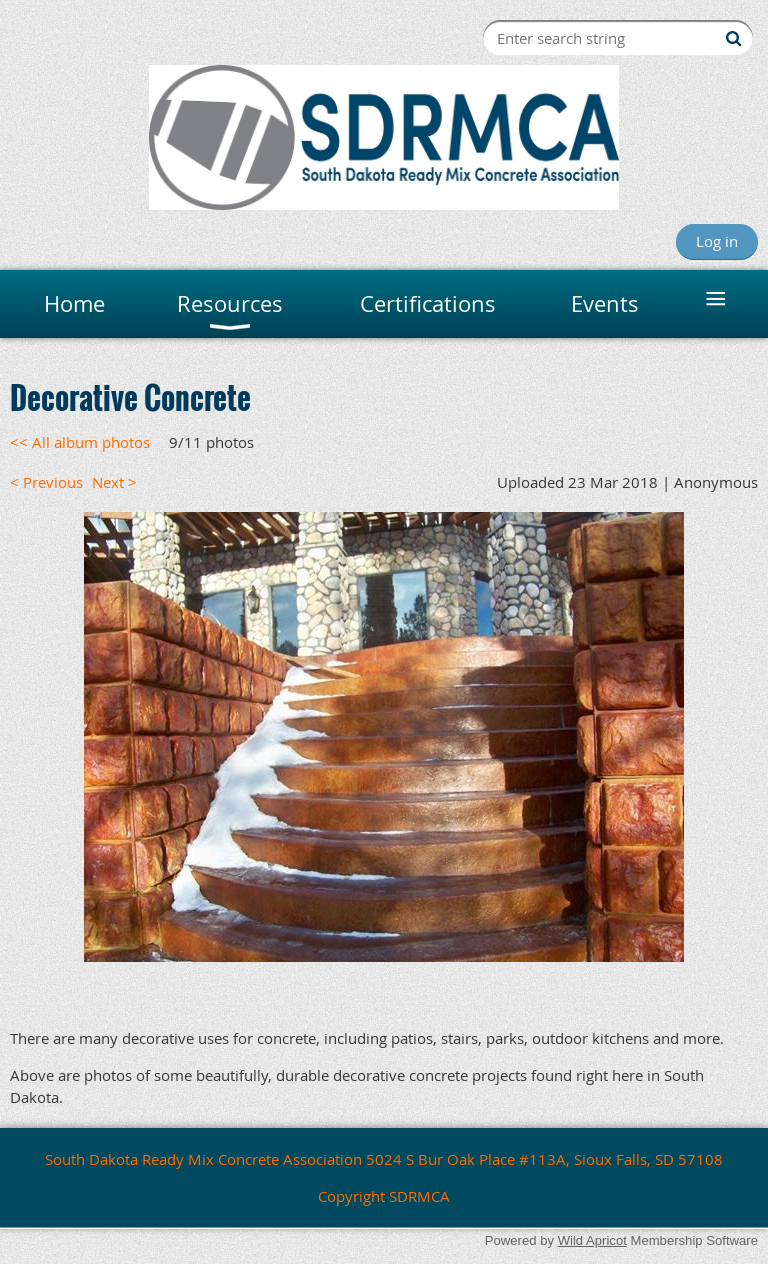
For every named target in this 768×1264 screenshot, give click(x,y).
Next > (114, 482)
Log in (717, 241)
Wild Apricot (592, 1240)
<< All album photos (80, 442)
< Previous (46, 482)
